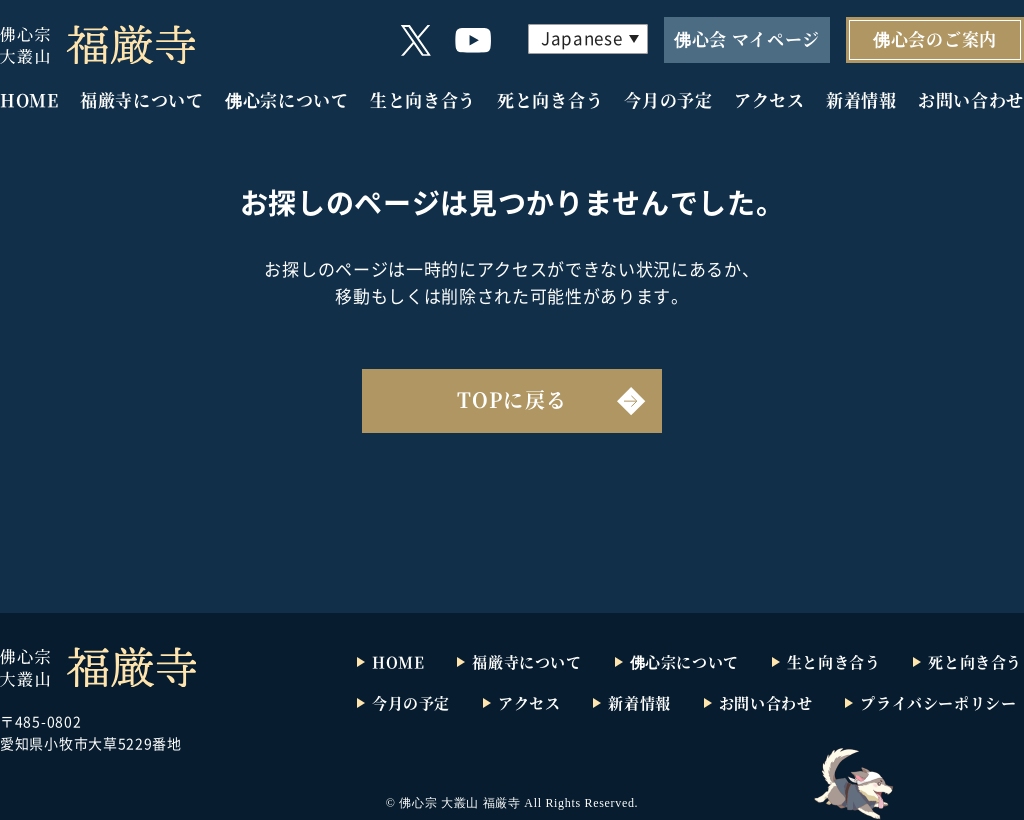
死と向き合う (550, 99)
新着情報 (861, 99)
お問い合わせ (971, 99)
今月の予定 (668, 99)
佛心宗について (287, 99)
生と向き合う (423, 99)
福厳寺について (142, 99)
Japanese (581, 37)
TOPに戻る (512, 399)
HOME (29, 99)
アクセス (769, 99)
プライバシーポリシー (938, 702)
